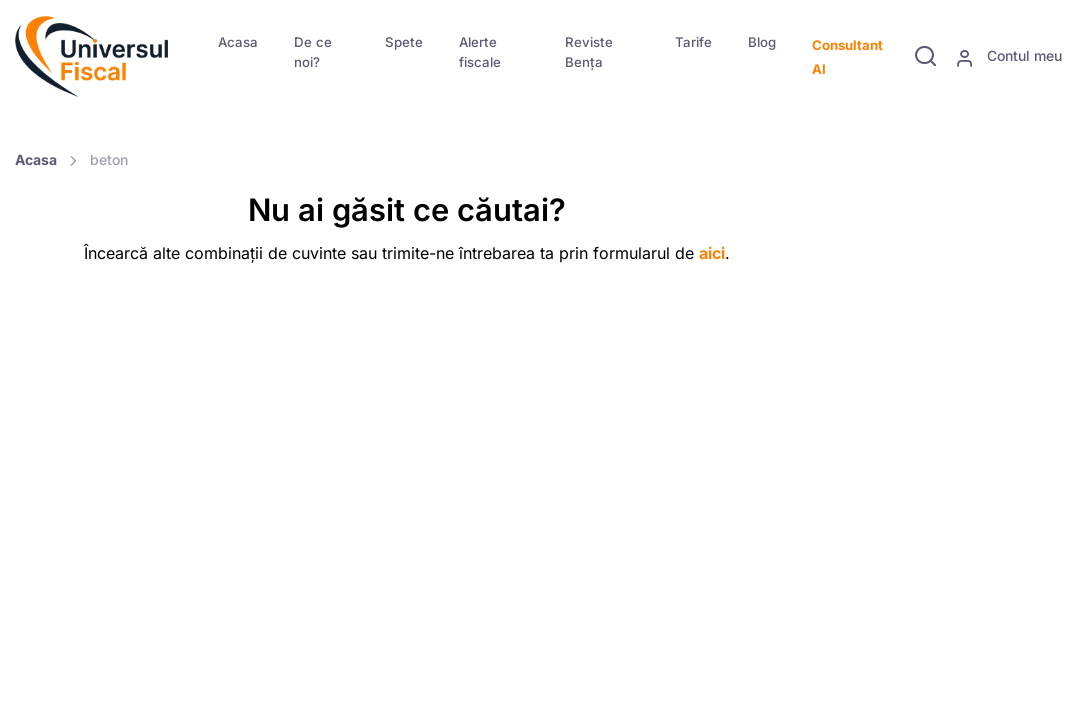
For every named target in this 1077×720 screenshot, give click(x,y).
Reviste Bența (589, 52)
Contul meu (1008, 57)
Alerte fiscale (480, 52)
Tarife (693, 42)
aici (712, 253)
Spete (404, 42)
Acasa (238, 42)
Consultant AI (847, 57)
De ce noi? (313, 52)
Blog (762, 42)
